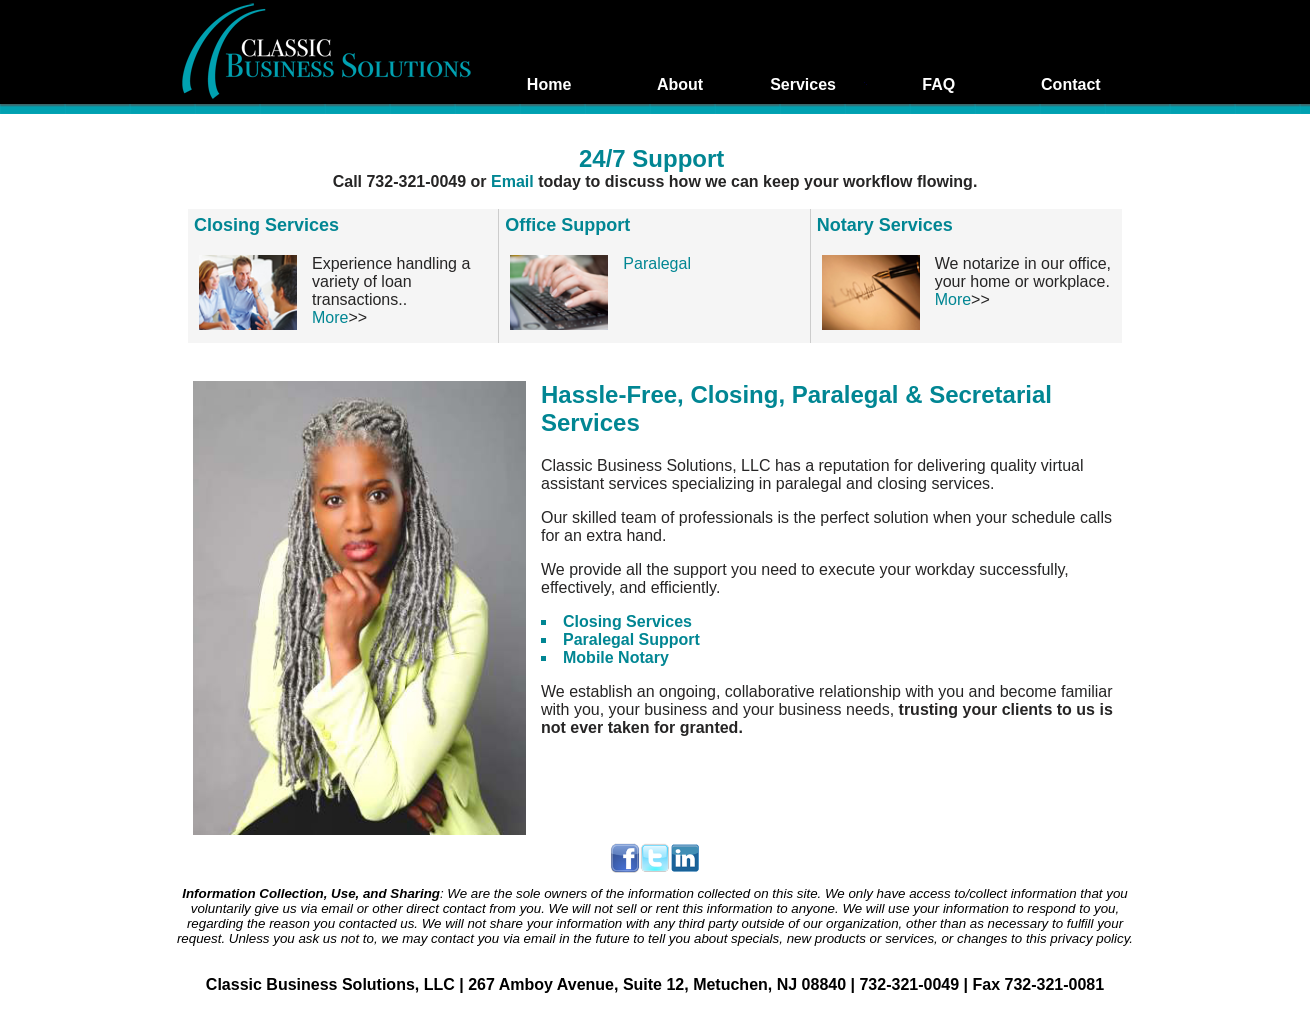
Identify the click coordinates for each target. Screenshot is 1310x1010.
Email (514, 181)
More (330, 317)
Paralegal (657, 263)
